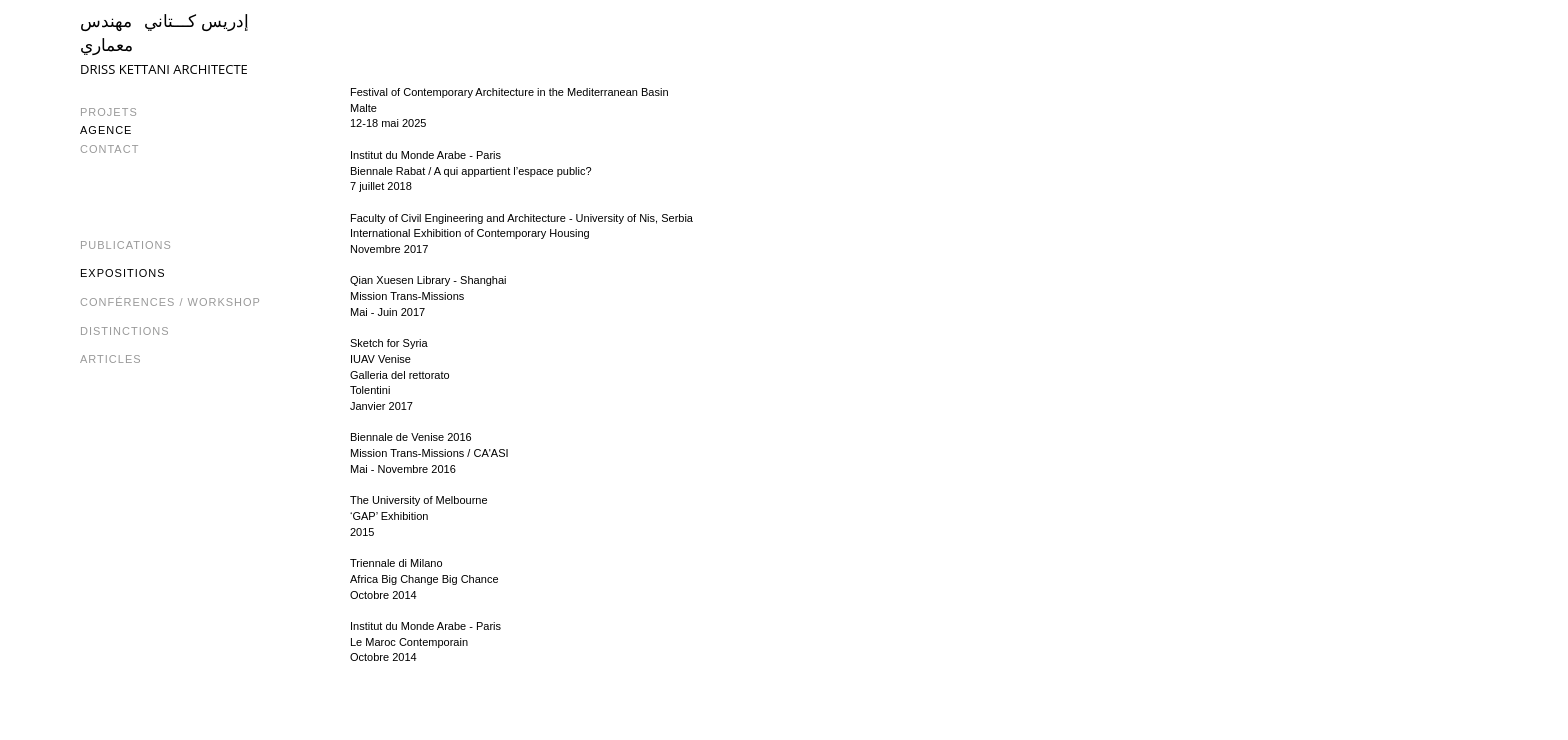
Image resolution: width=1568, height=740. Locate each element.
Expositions (123, 273)
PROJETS (109, 112)
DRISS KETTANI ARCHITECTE (164, 69)
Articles (111, 359)
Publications (126, 245)
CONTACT (109, 149)
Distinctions (125, 331)
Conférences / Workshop (170, 302)
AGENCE (106, 130)
